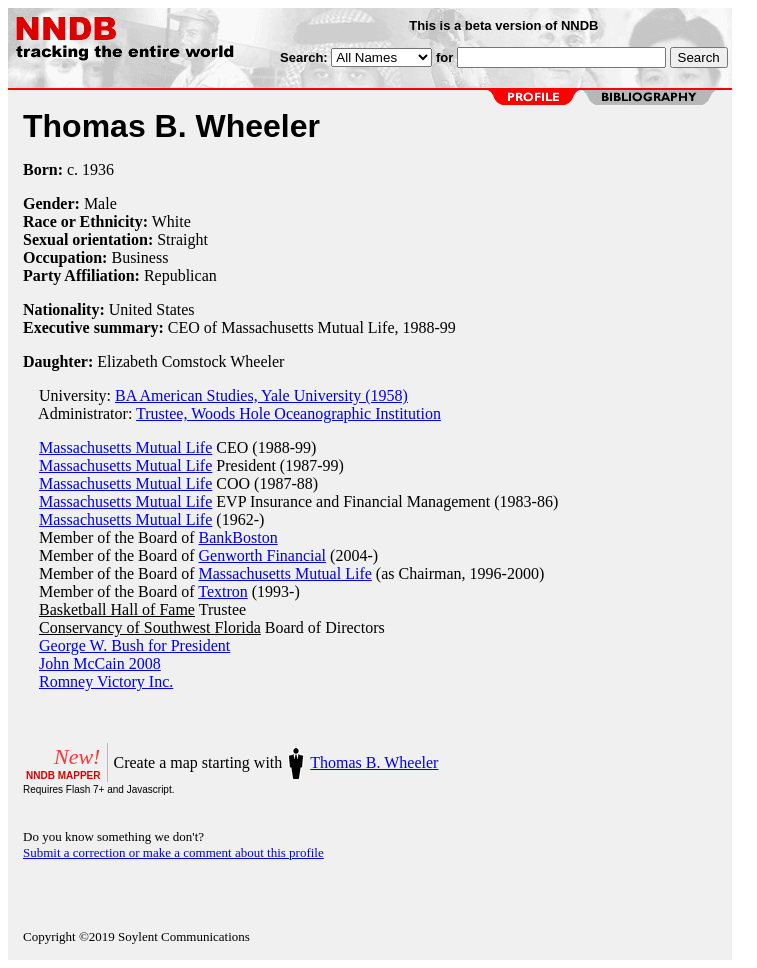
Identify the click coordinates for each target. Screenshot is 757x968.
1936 (98, 169)
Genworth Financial (263, 555)
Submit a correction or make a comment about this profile (173, 852)
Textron (223, 591)
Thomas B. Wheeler (374, 762)
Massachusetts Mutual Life (125, 447)
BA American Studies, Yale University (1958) (261, 395)
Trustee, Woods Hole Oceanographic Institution (288, 413)
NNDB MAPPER (63, 775)
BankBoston (238, 537)
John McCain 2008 (100, 663)
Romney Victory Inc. (106, 681)
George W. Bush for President (134, 645)
